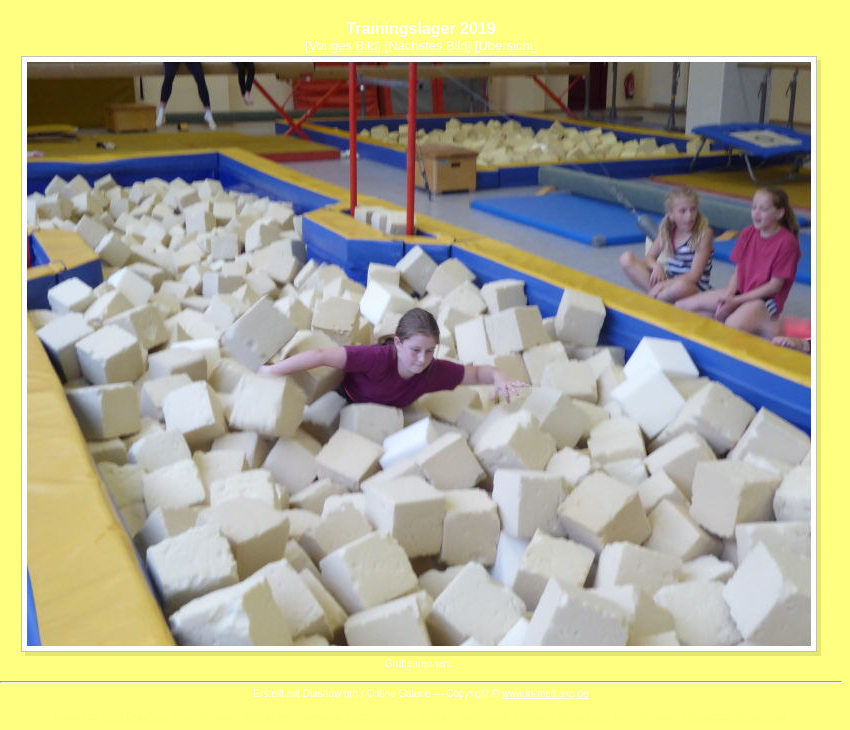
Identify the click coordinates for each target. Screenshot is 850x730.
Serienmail (582, 716)
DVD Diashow (134, 716)
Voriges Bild (343, 45)
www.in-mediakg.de (545, 693)
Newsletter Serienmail (734, 716)
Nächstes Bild (427, 45)
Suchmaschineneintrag (399, 716)
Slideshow (266, 716)
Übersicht (505, 45)
